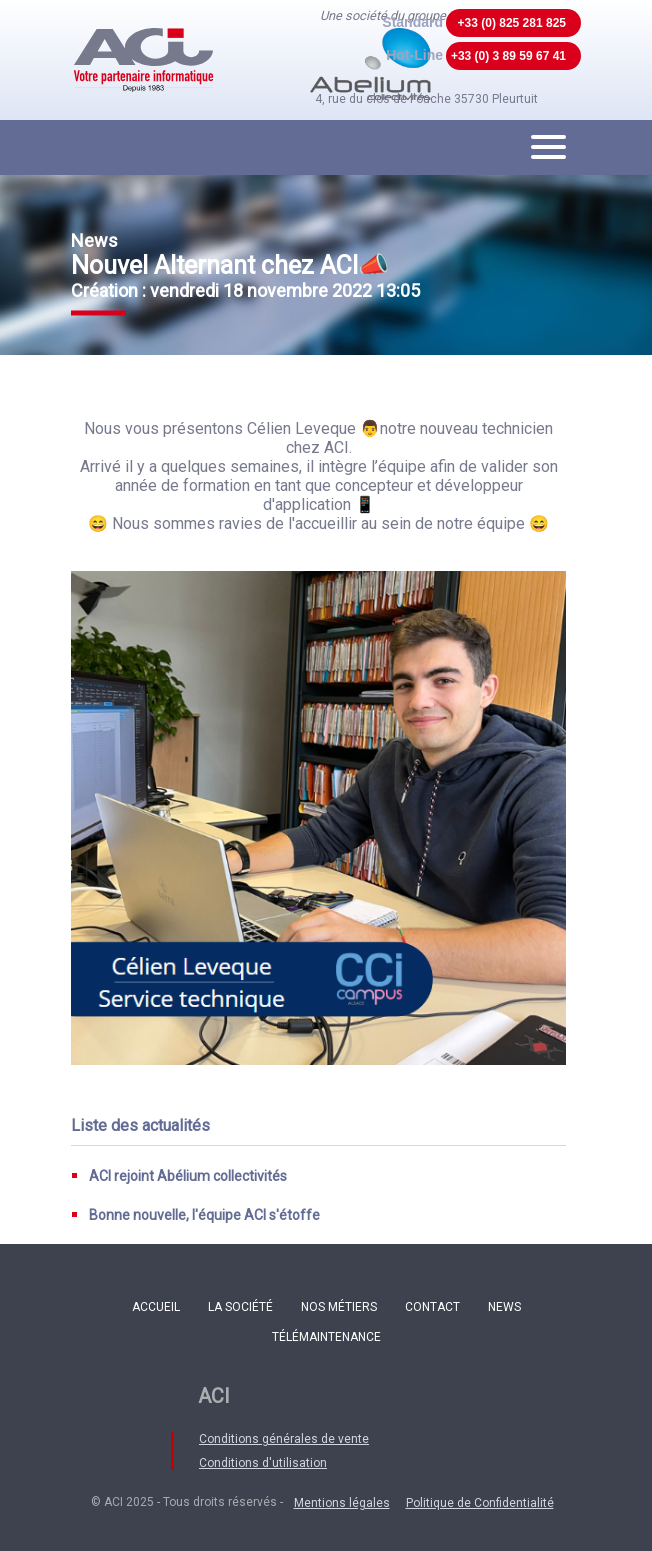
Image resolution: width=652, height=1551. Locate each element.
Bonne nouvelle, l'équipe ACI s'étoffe (204, 1215)
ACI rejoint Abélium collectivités (188, 1176)
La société (240, 1307)
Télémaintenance (326, 1337)
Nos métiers (339, 1307)
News (504, 1307)
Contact (432, 1307)
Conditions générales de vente (284, 1439)
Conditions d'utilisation (263, 1463)
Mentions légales (342, 1503)
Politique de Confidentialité (480, 1503)
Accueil (156, 1307)
